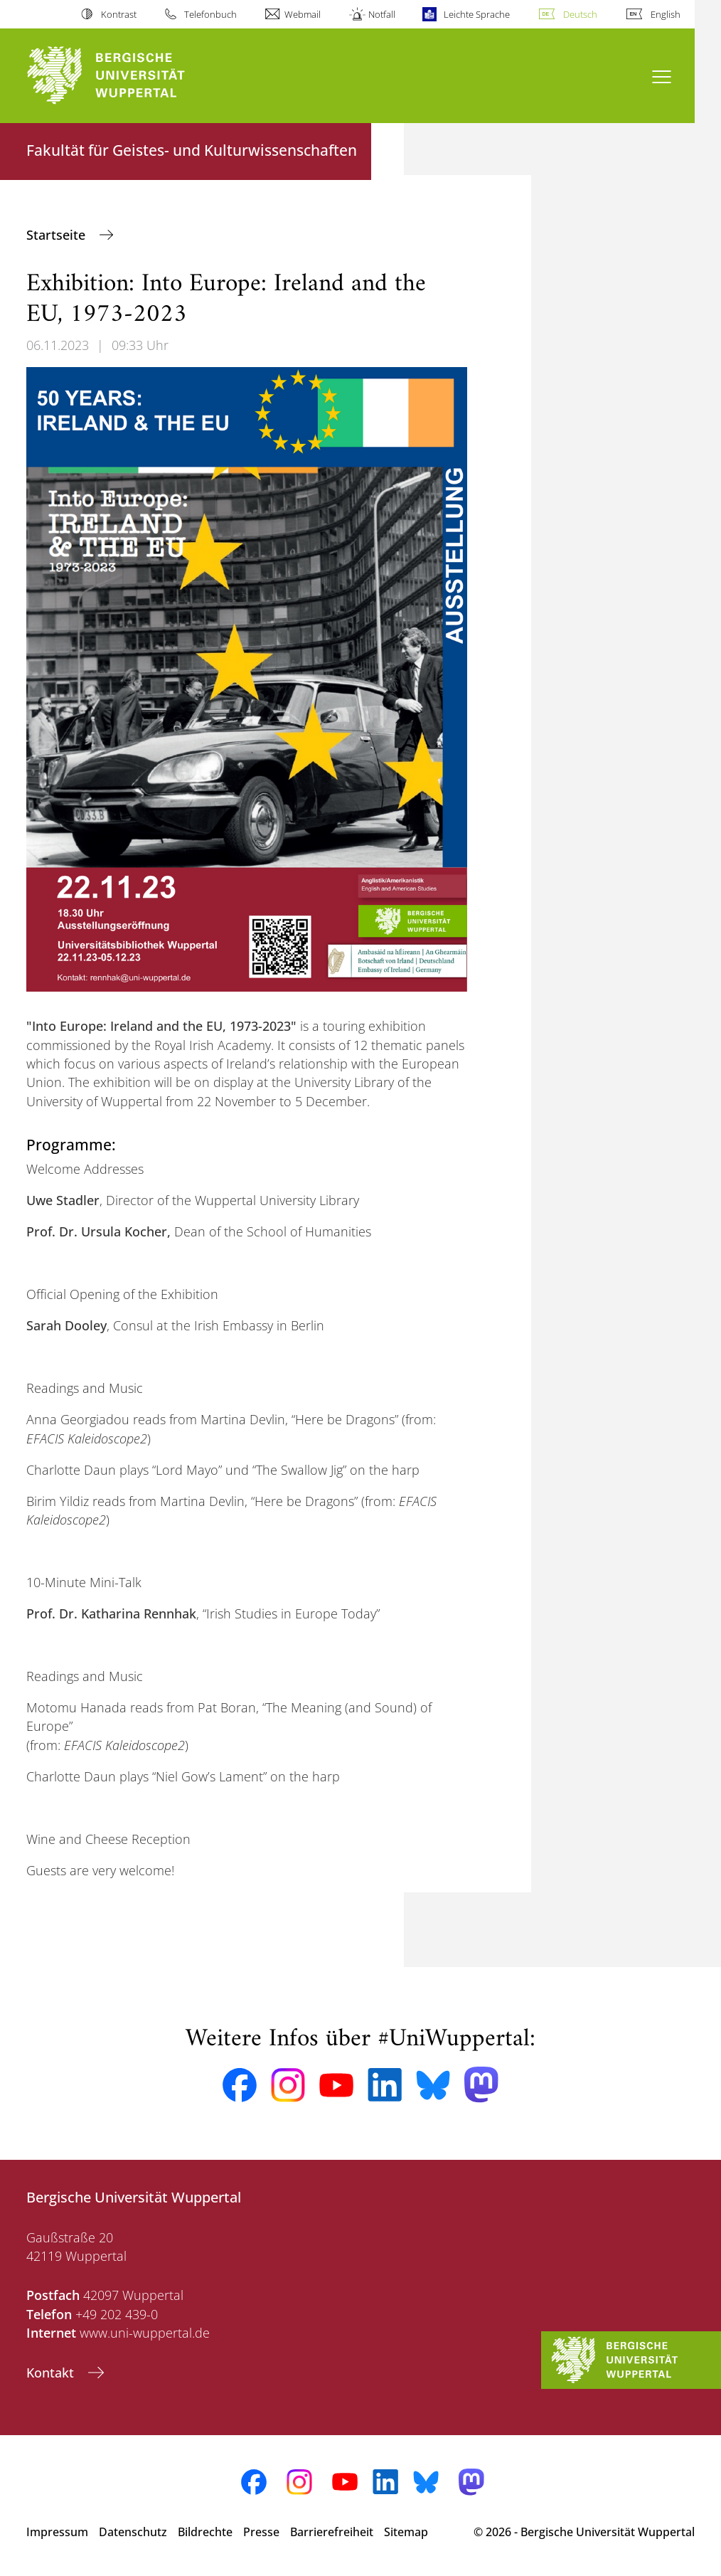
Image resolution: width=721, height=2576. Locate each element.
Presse (261, 2532)
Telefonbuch (210, 14)
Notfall (381, 14)
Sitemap (406, 2532)
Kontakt (52, 2372)
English (665, 14)
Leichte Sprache (477, 14)
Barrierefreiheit (331, 2532)
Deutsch (580, 14)
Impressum (57, 2532)
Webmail (302, 14)
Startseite (57, 234)
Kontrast (119, 14)
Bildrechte (205, 2532)
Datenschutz (133, 2532)
